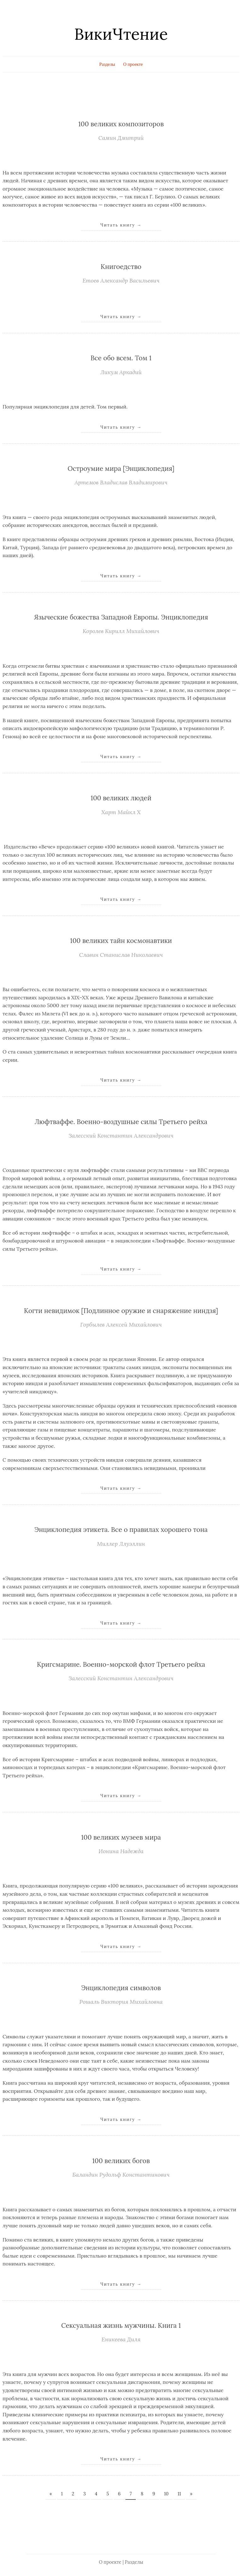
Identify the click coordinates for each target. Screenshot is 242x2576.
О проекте (133, 64)
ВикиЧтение (121, 34)
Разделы (107, 64)
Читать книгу (120, 225)
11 (179, 2494)
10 (166, 2494)
